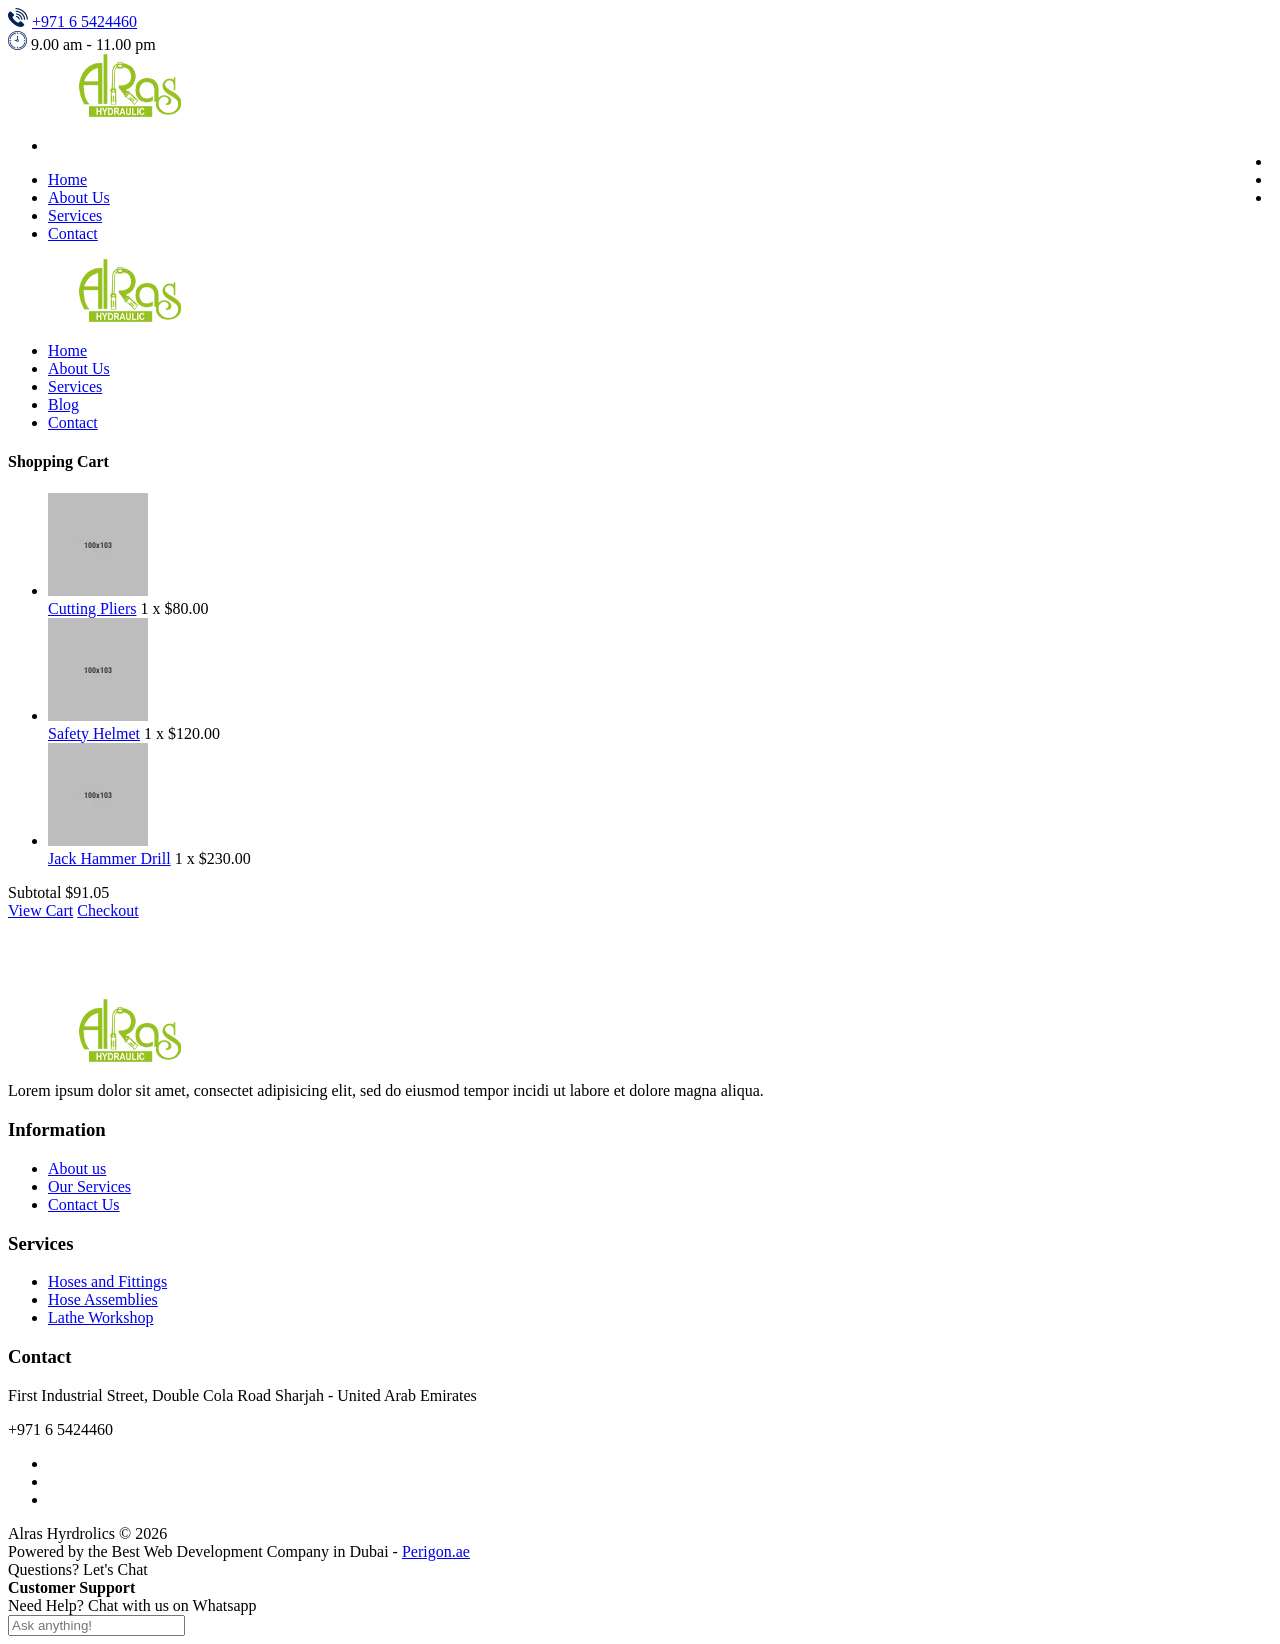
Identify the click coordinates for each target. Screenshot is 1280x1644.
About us (77, 1168)
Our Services (89, 1186)
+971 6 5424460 (84, 21)
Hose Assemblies (103, 1299)
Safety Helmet (94, 733)
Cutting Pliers (92, 608)
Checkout (107, 910)
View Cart (40, 910)
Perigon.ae (436, 1551)
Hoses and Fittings (107, 1281)
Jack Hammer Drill (109, 858)
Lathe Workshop (101, 1317)
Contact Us (84, 1204)
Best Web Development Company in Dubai (250, 1551)
